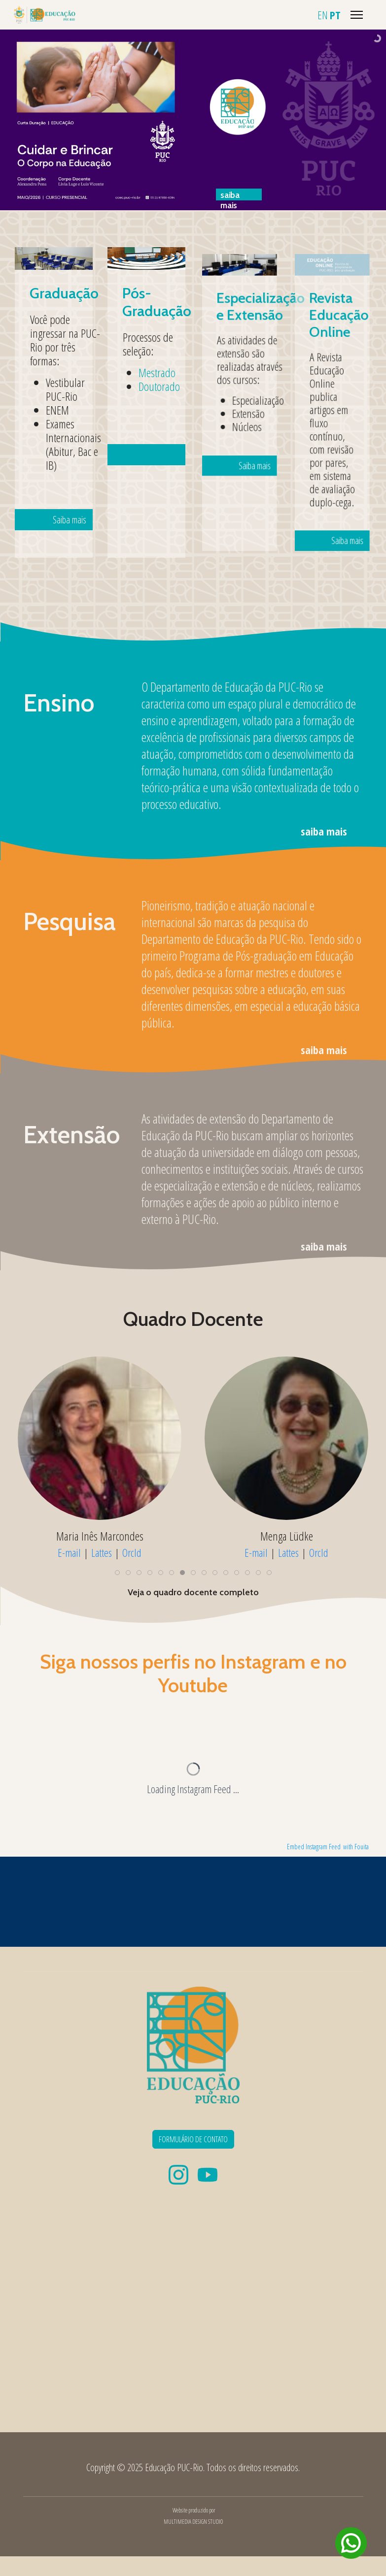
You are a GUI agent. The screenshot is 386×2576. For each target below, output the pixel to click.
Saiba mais (61, 456)
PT (335, 14)
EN (322, 14)
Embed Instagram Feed (314, 1846)
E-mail (69, 1552)
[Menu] (357, 15)
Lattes (101, 1552)
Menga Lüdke (286, 1536)
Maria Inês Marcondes (99, 1536)
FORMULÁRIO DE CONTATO (193, 2139)
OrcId (131, 1552)
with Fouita (356, 1846)
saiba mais (324, 831)
